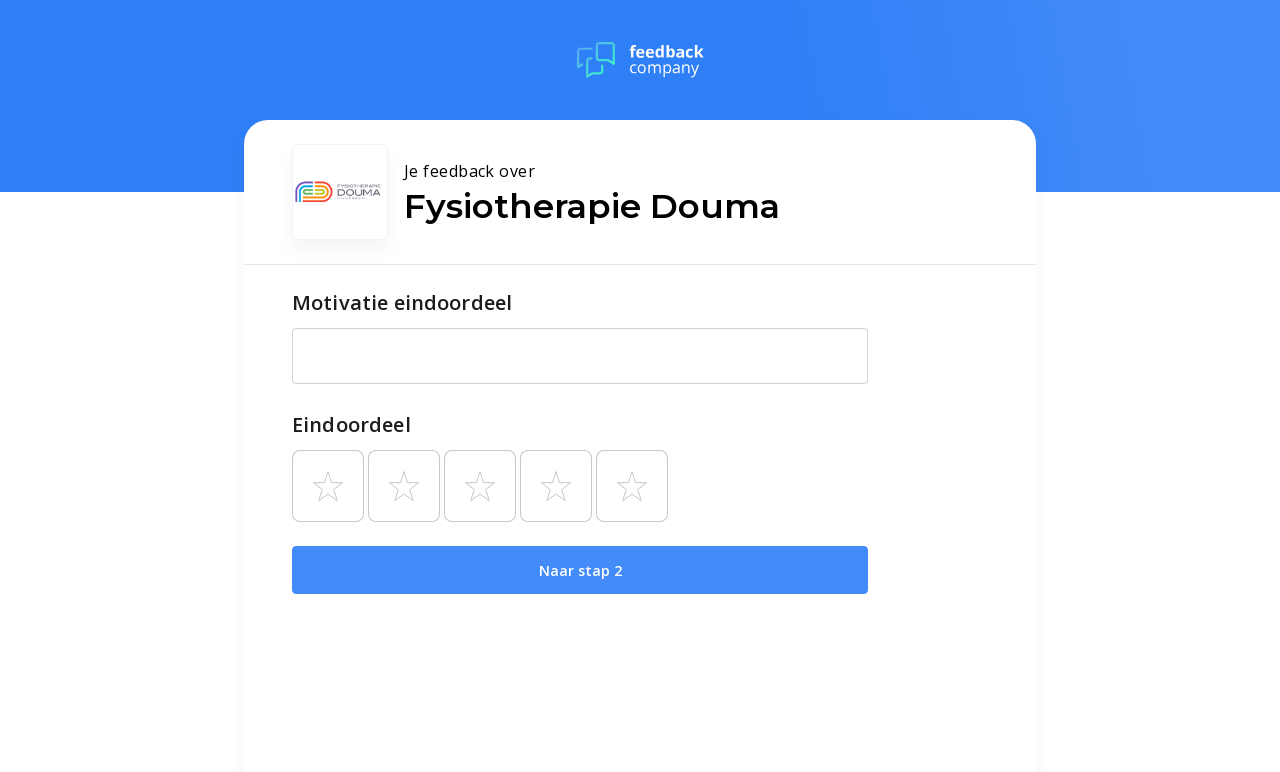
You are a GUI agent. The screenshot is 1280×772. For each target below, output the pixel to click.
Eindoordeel (351, 424)
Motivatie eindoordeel (402, 302)
